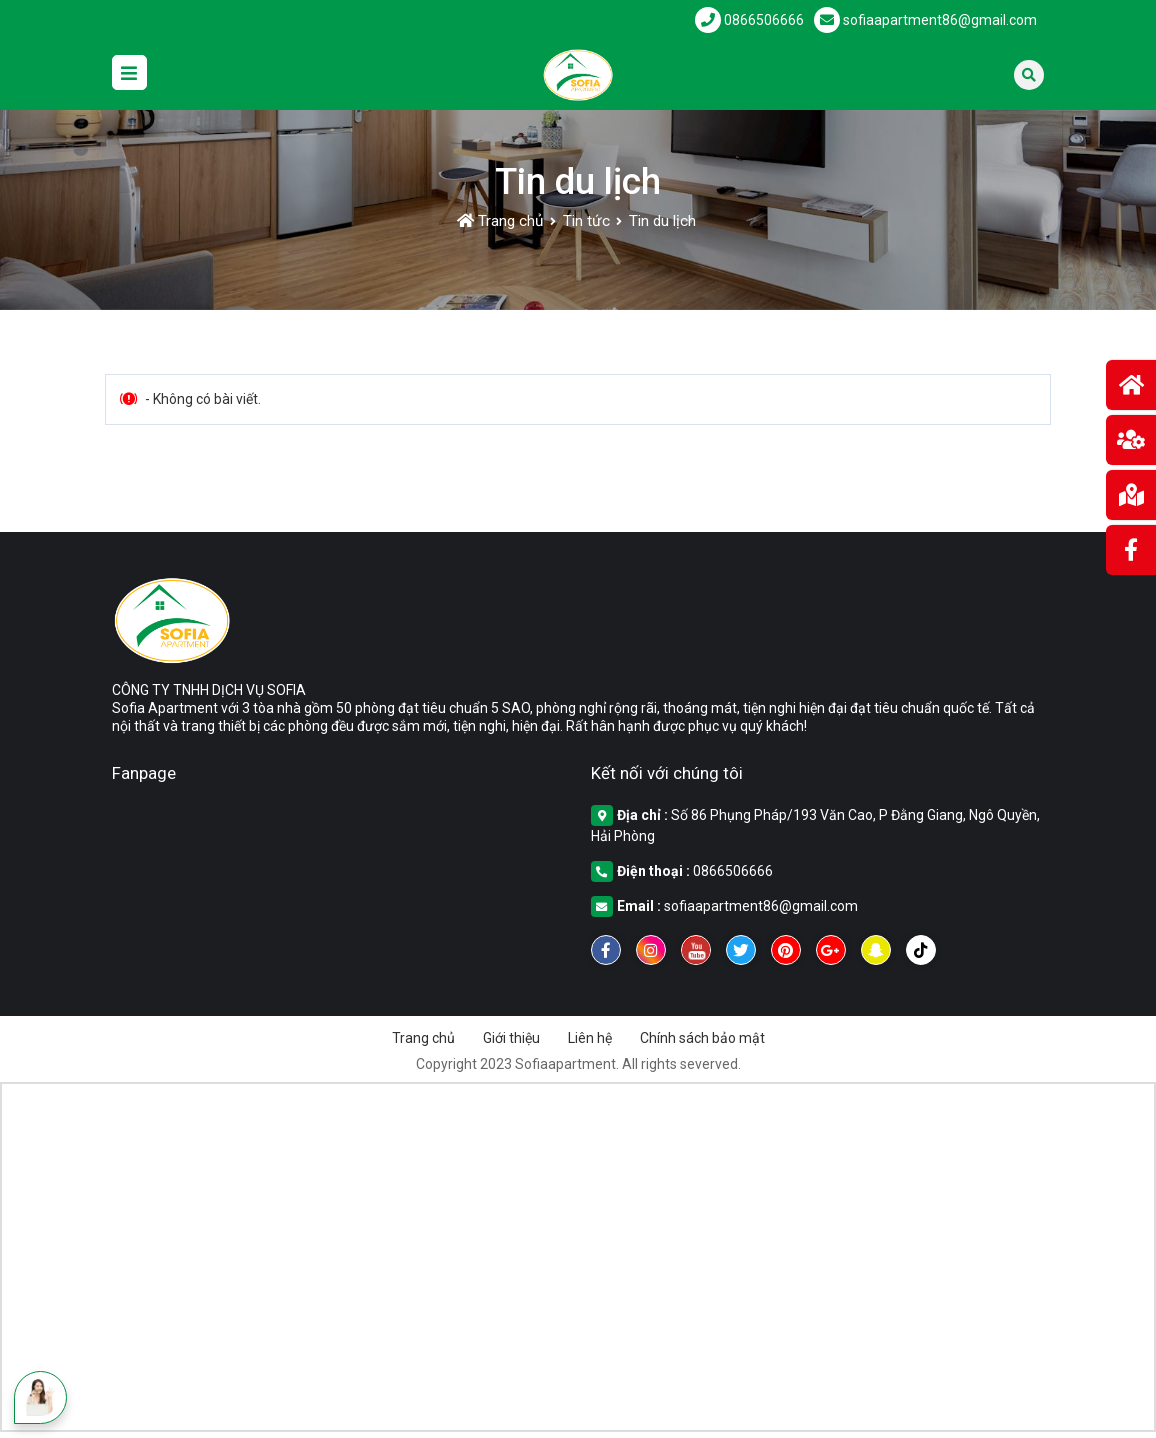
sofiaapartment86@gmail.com (761, 906)
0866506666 (733, 871)
